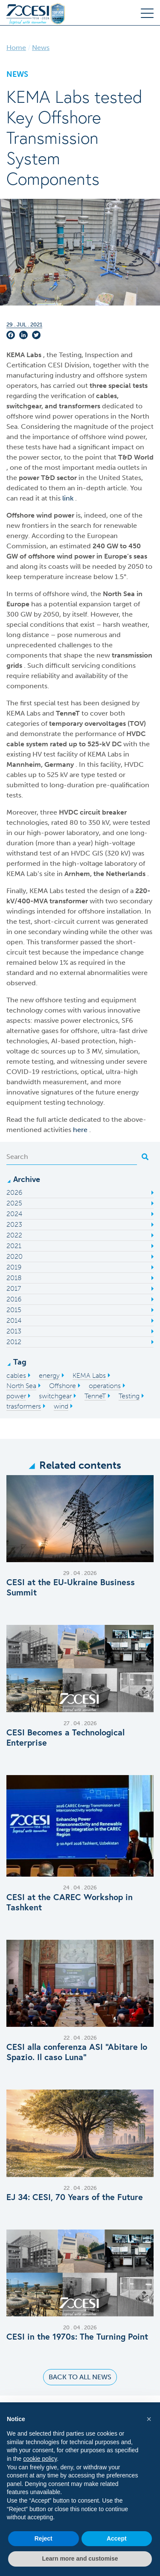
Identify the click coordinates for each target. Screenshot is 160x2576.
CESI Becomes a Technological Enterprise (65, 1737)
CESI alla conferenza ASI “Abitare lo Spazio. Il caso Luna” (76, 2052)
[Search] (71, 1157)
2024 (14, 1214)
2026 (14, 1192)
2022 (14, 1235)
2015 (13, 1310)
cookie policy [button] (40, 2458)
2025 (14, 1203)
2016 (13, 1299)
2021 (13, 1246)
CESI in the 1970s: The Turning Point (77, 2336)
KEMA (16, 355)
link (68, 498)
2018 (14, 1278)
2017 (13, 1288)
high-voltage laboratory (99, 863)
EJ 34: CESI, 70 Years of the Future (74, 2197)
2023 (14, 1224)
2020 (14, 1256)
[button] (149, 2419)
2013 (13, 1331)
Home (16, 48)
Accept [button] (117, 2538)
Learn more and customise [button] (80, 2558)
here (81, 1130)
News (40, 48)
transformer (69, 901)
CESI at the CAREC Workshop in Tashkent (69, 1902)
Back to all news (80, 2377)
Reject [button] (43, 2538)
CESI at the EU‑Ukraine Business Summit (70, 1587)
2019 (13, 1267)
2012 (13, 1342)
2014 (13, 1320)
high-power (47, 833)
